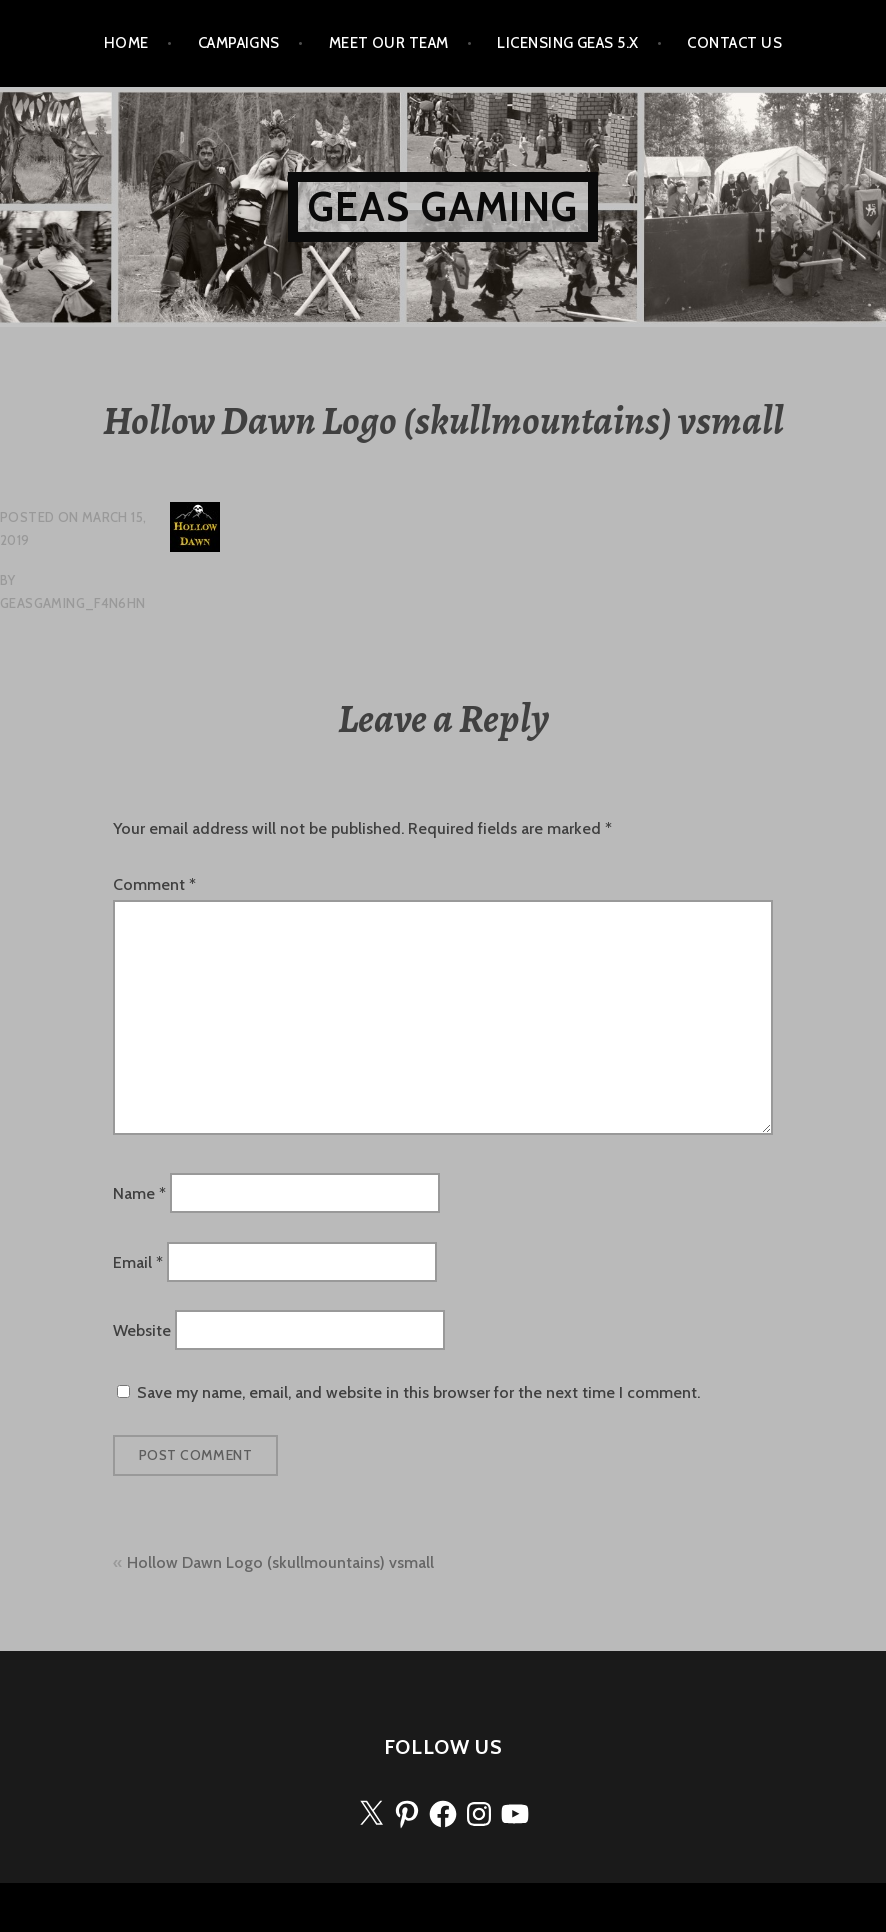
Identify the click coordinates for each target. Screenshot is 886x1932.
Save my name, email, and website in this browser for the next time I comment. (418, 1392)
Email (138, 1261)
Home (126, 43)
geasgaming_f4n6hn (73, 603)
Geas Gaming (443, 206)
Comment (154, 884)
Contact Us (734, 43)
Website (142, 1330)
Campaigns (239, 43)
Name (139, 1193)
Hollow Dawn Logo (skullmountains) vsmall (280, 1562)
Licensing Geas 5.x (567, 43)
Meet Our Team (389, 43)
